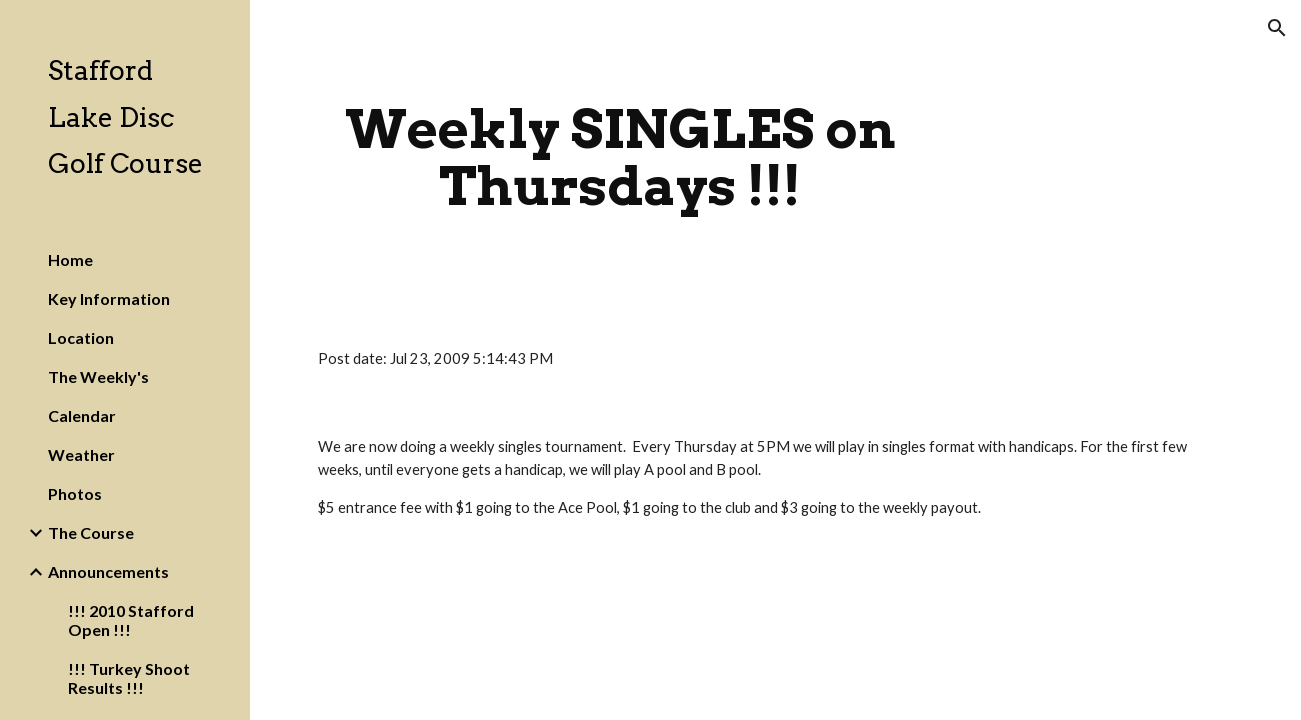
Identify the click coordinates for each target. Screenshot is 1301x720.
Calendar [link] (82, 415)
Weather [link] (81, 454)
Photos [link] (75, 493)
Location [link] (81, 337)
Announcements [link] (108, 571)
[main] (620, 157)
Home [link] (70, 259)
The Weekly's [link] (98, 376)
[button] (1277, 28)
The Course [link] (91, 532)
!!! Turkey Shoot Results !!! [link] (129, 678)
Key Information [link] (109, 298)
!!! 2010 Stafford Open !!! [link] (131, 620)
